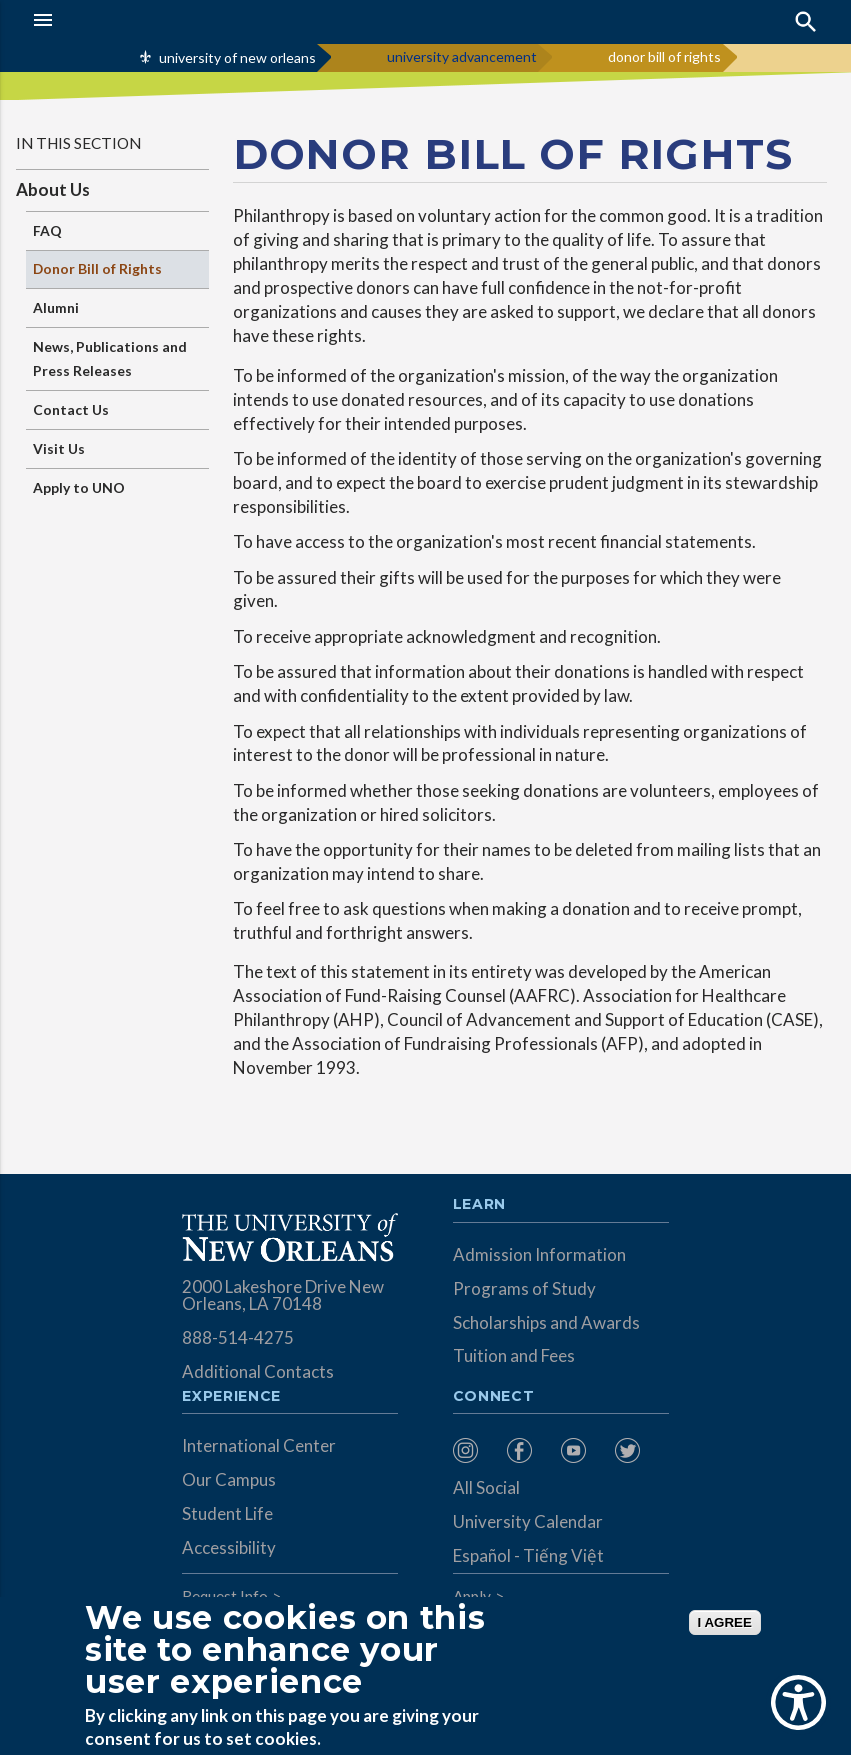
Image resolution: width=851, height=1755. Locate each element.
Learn (479, 1205)
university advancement (462, 56)
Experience (231, 1397)
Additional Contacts (258, 1371)
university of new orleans (237, 57)
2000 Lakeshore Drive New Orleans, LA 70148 (283, 1295)
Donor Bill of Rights (97, 268)
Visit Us (59, 448)
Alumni (56, 307)
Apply (472, 1596)
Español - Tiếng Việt (528, 1555)
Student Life (227, 1513)
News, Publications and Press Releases (110, 358)
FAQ (47, 230)
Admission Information (539, 1254)
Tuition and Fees (514, 1355)
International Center (259, 1445)
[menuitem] (475, 1450)
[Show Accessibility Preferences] (798, 1702)
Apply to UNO (79, 487)
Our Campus (229, 1479)
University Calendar (528, 1521)
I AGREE (725, 1622)
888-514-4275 (238, 1337)
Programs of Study (524, 1288)
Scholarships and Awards (546, 1322)
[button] (85, 20)
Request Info (225, 1596)
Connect (494, 1397)
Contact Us (71, 409)
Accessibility (229, 1547)
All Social (486, 1487)
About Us (53, 189)
